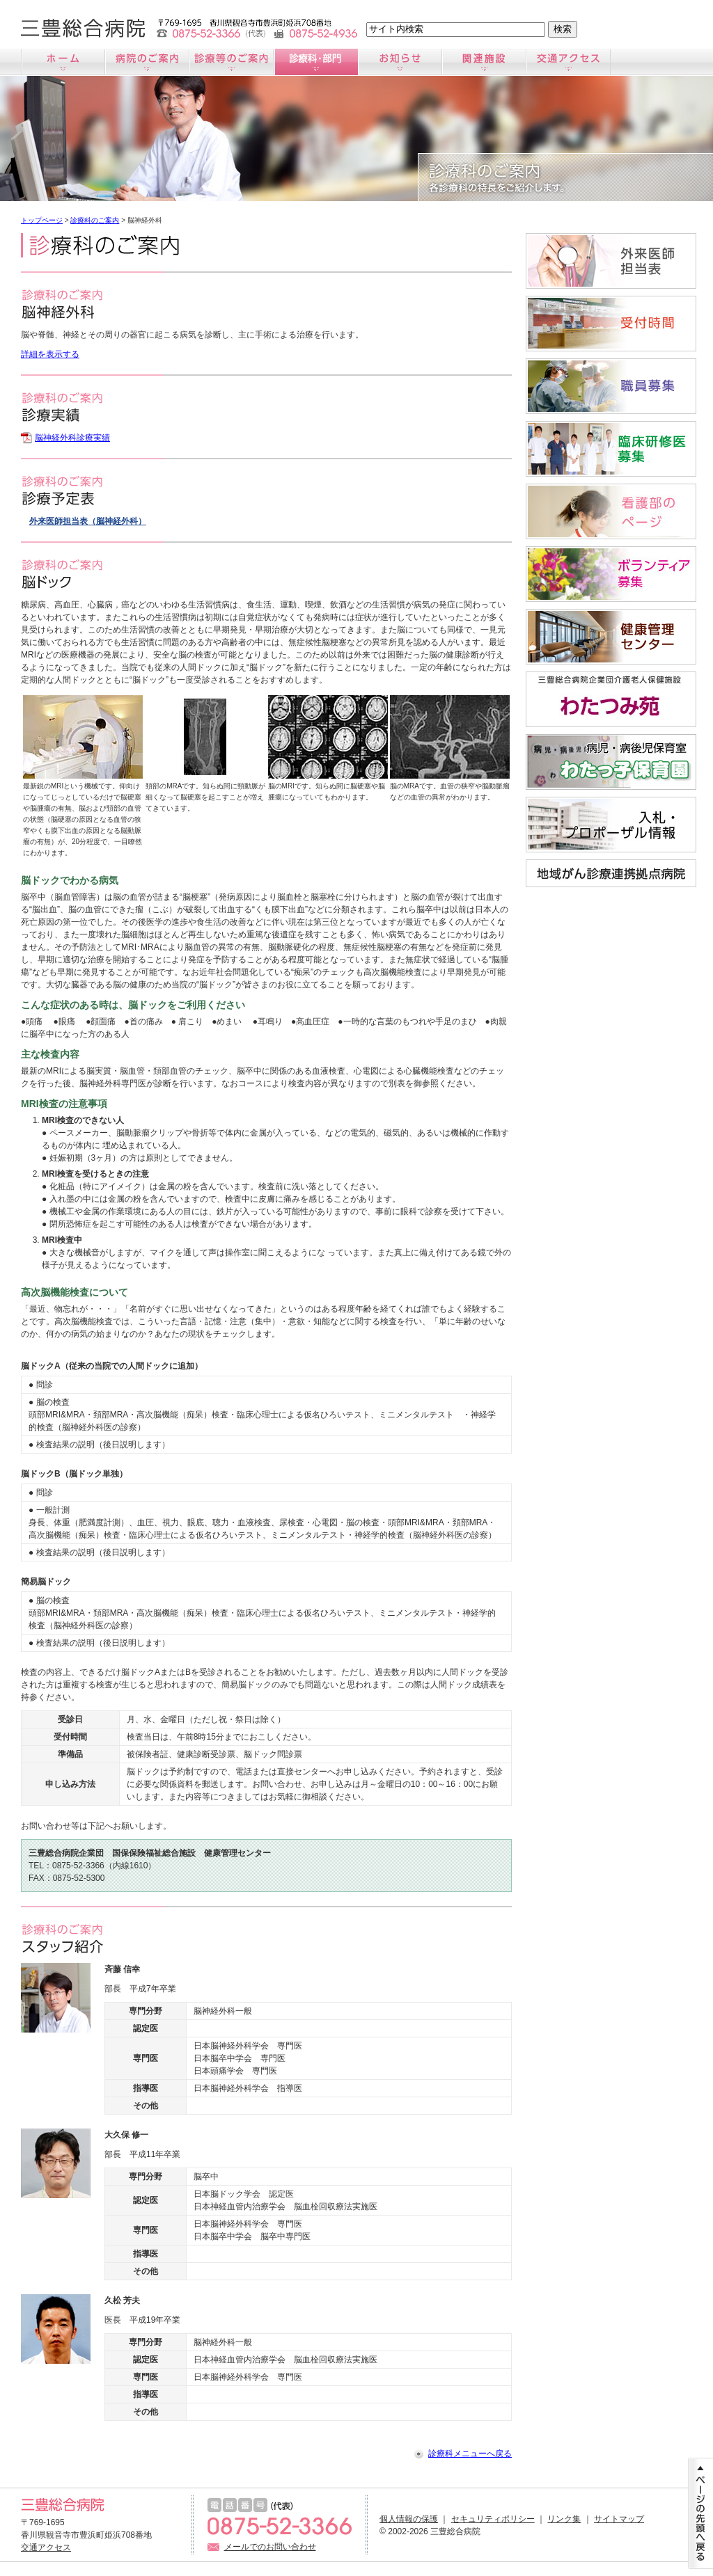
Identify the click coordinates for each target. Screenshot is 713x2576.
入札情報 (611, 824)
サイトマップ (619, 2519)
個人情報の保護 (408, 2519)
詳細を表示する (50, 354)
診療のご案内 (231, 62)
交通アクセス (568, 62)
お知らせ (400, 62)
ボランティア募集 (611, 574)
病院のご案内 (147, 62)
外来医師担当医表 (611, 261)
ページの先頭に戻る (700, 2513)
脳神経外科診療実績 (72, 438)
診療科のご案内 (316, 62)
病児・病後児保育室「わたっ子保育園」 (611, 762)
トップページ (42, 220)
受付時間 (611, 323)
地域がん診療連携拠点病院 (611, 873)
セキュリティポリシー (493, 2519)
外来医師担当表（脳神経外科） (87, 521)
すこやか (611, 637)
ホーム (63, 62)
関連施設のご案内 (484, 62)
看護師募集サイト (611, 511)
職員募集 (611, 386)
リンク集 (564, 2519)
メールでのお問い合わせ (270, 2547)
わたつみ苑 (611, 699)
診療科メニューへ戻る (470, 2453)
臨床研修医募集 (611, 449)
